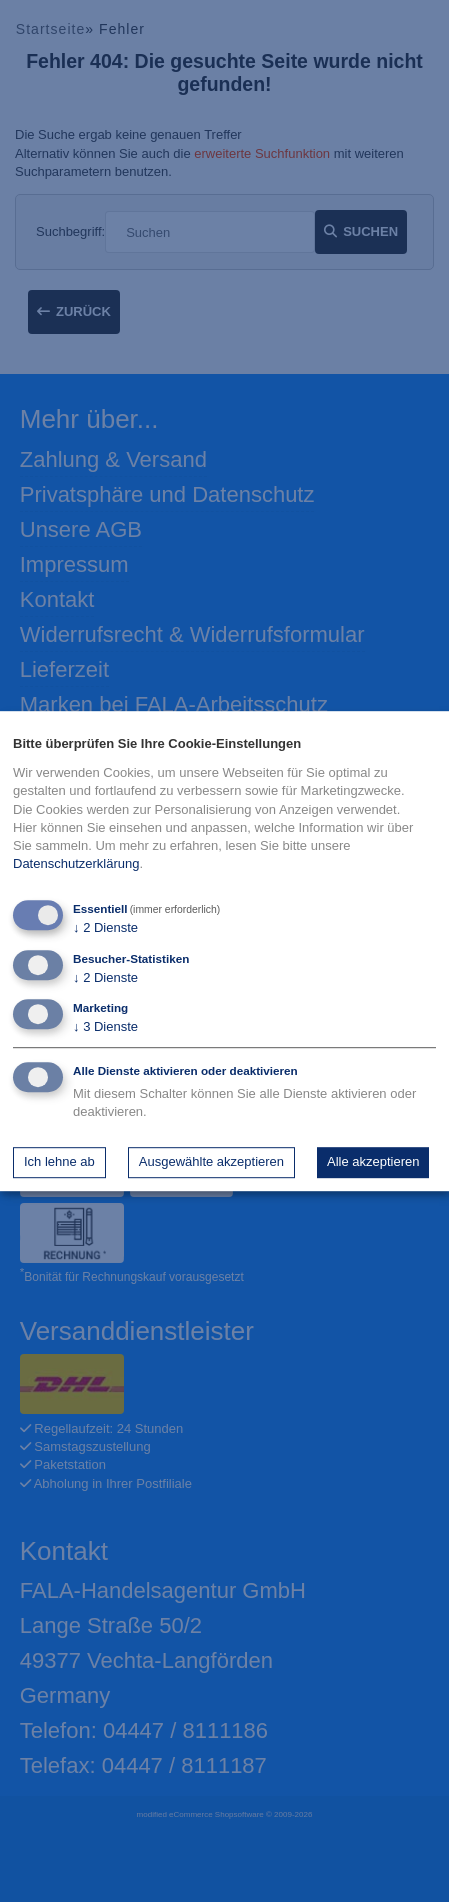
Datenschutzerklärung (76, 863)
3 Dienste (105, 1026)
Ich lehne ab (59, 1161)
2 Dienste (105, 928)
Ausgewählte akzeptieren (211, 1161)
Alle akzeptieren (373, 1161)
